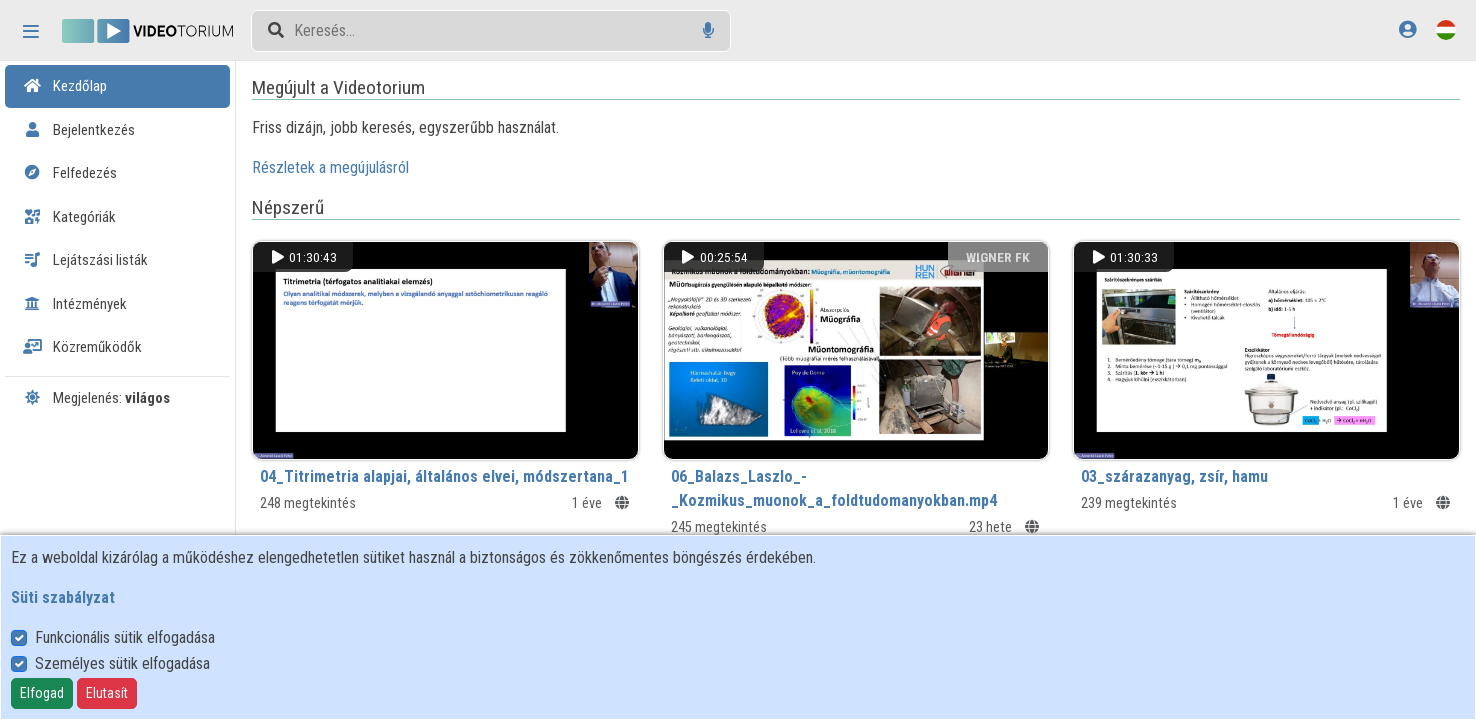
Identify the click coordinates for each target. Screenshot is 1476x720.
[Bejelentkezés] (1407, 29)
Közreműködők (82, 347)
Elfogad (42, 693)
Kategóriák (69, 217)
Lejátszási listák (85, 260)
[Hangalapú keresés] (708, 30)
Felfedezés (70, 173)
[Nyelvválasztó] (1446, 29)
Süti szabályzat (63, 597)
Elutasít (107, 693)
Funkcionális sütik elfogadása (125, 637)
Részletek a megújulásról (330, 167)
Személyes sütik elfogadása (122, 663)
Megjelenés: (96, 398)
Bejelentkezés (79, 130)
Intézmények (75, 304)
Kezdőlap (65, 86)
